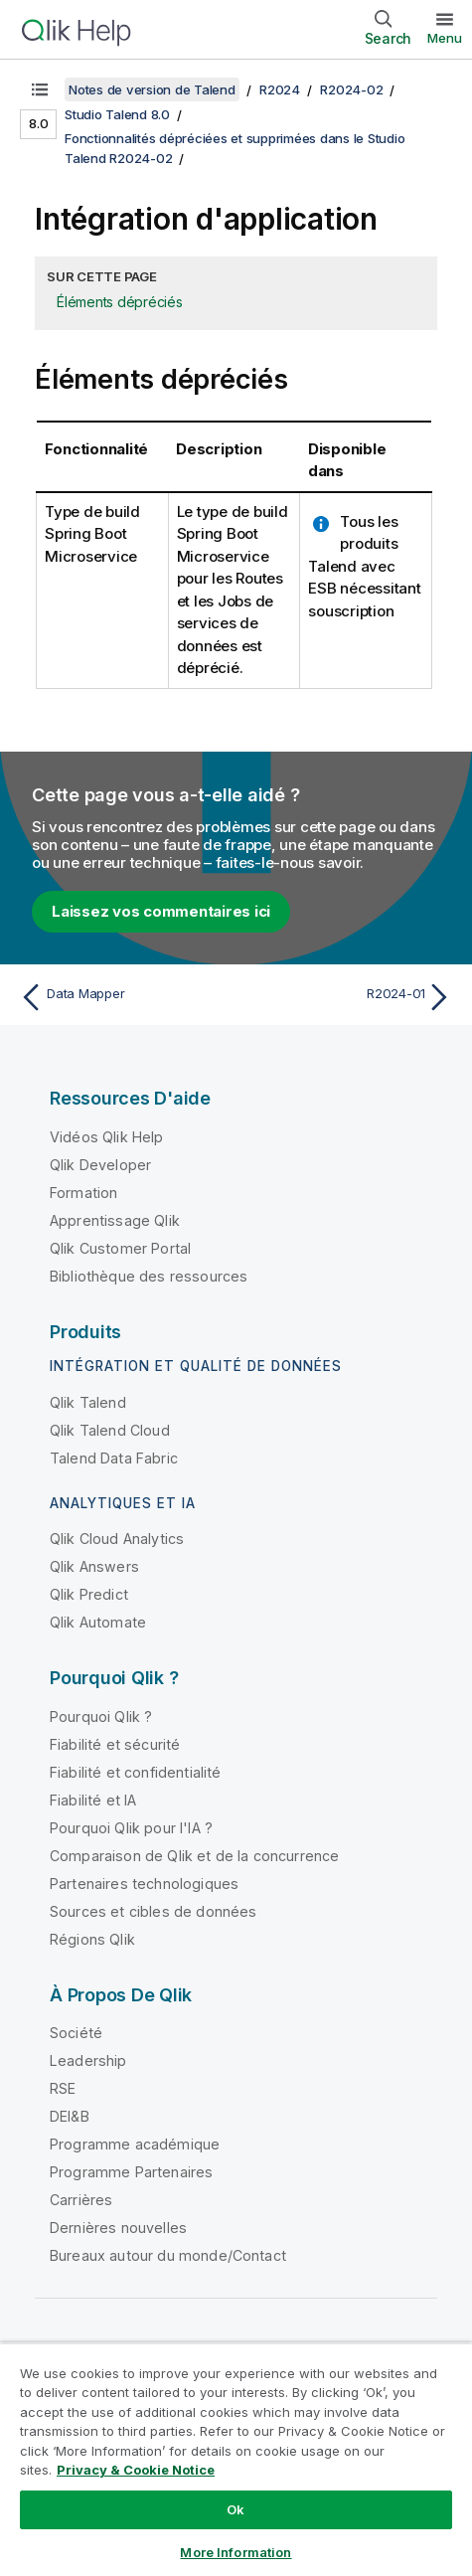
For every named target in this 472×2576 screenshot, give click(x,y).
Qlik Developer (100, 1164)
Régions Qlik (92, 1939)
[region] (236, 2459)
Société (76, 2032)
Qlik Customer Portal (120, 1248)
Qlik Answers (94, 1566)
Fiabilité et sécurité (115, 1744)
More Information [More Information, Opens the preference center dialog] (235, 2552)
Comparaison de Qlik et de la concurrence (194, 1855)
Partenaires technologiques (144, 1883)
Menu (444, 38)
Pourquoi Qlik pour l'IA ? (131, 1827)
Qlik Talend (88, 1402)
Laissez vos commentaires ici (161, 911)
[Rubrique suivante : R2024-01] (348, 997)
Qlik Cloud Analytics (117, 1538)
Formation (83, 1192)
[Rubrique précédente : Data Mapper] (123, 997)
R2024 (279, 89)
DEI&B (69, 2116)
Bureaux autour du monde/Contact (168, 2255)
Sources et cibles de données (153, 1911)
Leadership (88, 2060)
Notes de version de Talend (152, 89)
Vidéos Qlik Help (107, 1136)
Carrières (81, 2199)
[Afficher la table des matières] (40, 89)
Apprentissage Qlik (115, 1220)
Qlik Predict (89, 1594)
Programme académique (135, 2144)
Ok (235, 2509)
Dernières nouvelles (118, 2227)
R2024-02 (351, 89)
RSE (63, 2088)
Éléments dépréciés (120, 301)
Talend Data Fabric (114, 1458)
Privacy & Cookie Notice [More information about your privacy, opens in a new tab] (136, 2470)
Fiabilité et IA (93, 1800)
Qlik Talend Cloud (110, 1430)
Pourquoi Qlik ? (101, 1716)
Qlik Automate (98, 1622)
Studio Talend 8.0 (117, 114)
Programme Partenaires (131, 2171)
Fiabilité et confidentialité (135, 1772)
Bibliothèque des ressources (148, 1276)
